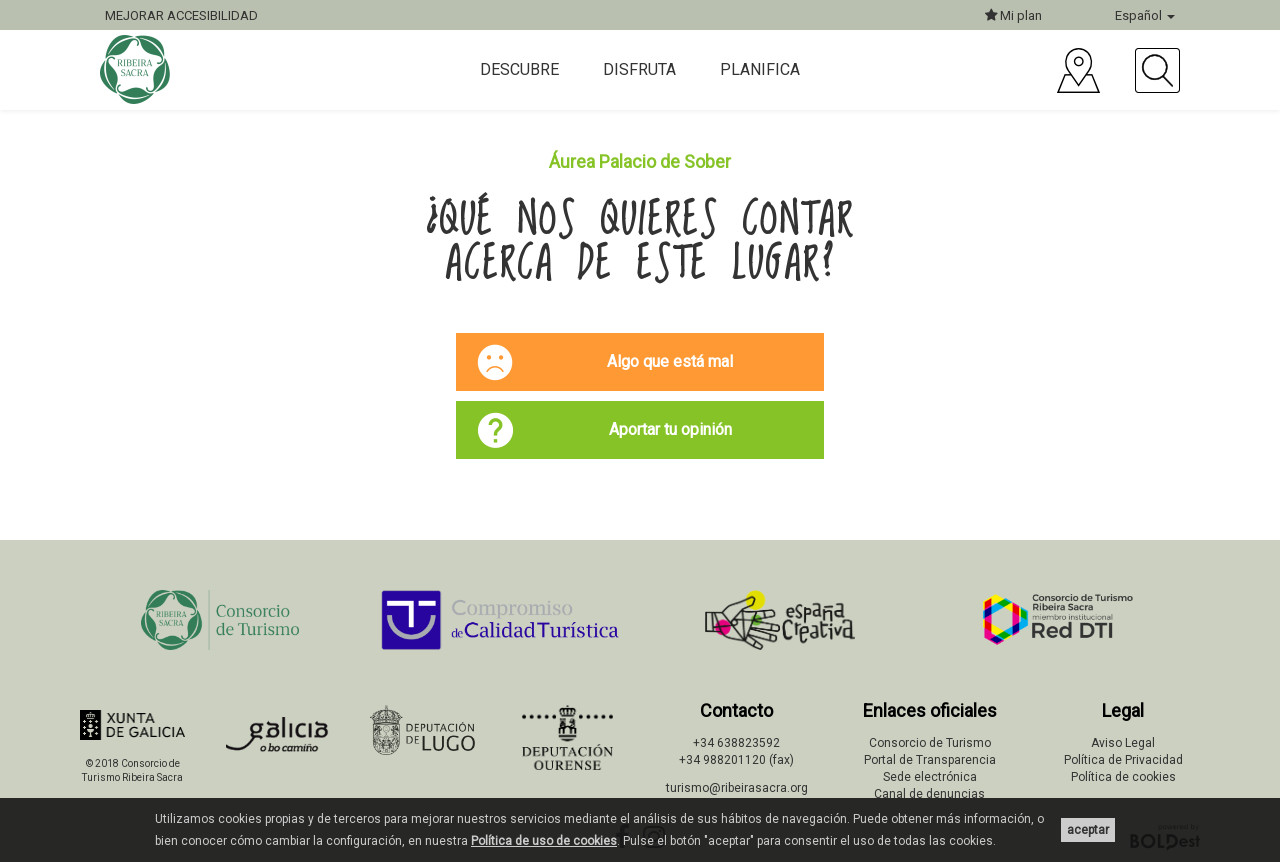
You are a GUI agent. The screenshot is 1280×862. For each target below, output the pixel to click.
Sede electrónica (930, 777)
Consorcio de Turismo (930, 743)
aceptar (1088, 830)
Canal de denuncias (929, 794)
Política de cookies (1123, 777)
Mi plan (1013, 15)
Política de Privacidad (1123, 760)
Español (1145, 15)
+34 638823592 (736, 743)
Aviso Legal (1123, 743)
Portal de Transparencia (930, 760)
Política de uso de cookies (544, 841)
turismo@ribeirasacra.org (737, 788)
